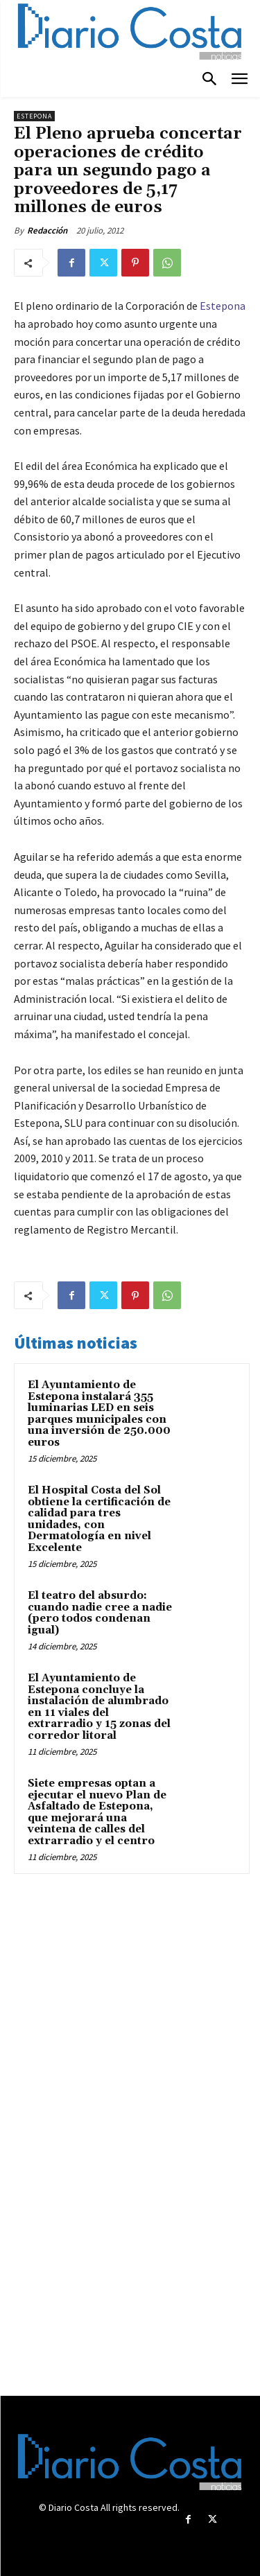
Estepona (34, 116)
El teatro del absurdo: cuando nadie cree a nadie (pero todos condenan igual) (100, 1613)
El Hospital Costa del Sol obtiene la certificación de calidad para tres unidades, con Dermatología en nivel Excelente (99, 1519)
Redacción (47, 230)
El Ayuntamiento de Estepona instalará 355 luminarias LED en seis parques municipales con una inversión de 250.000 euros (99, 1413)
